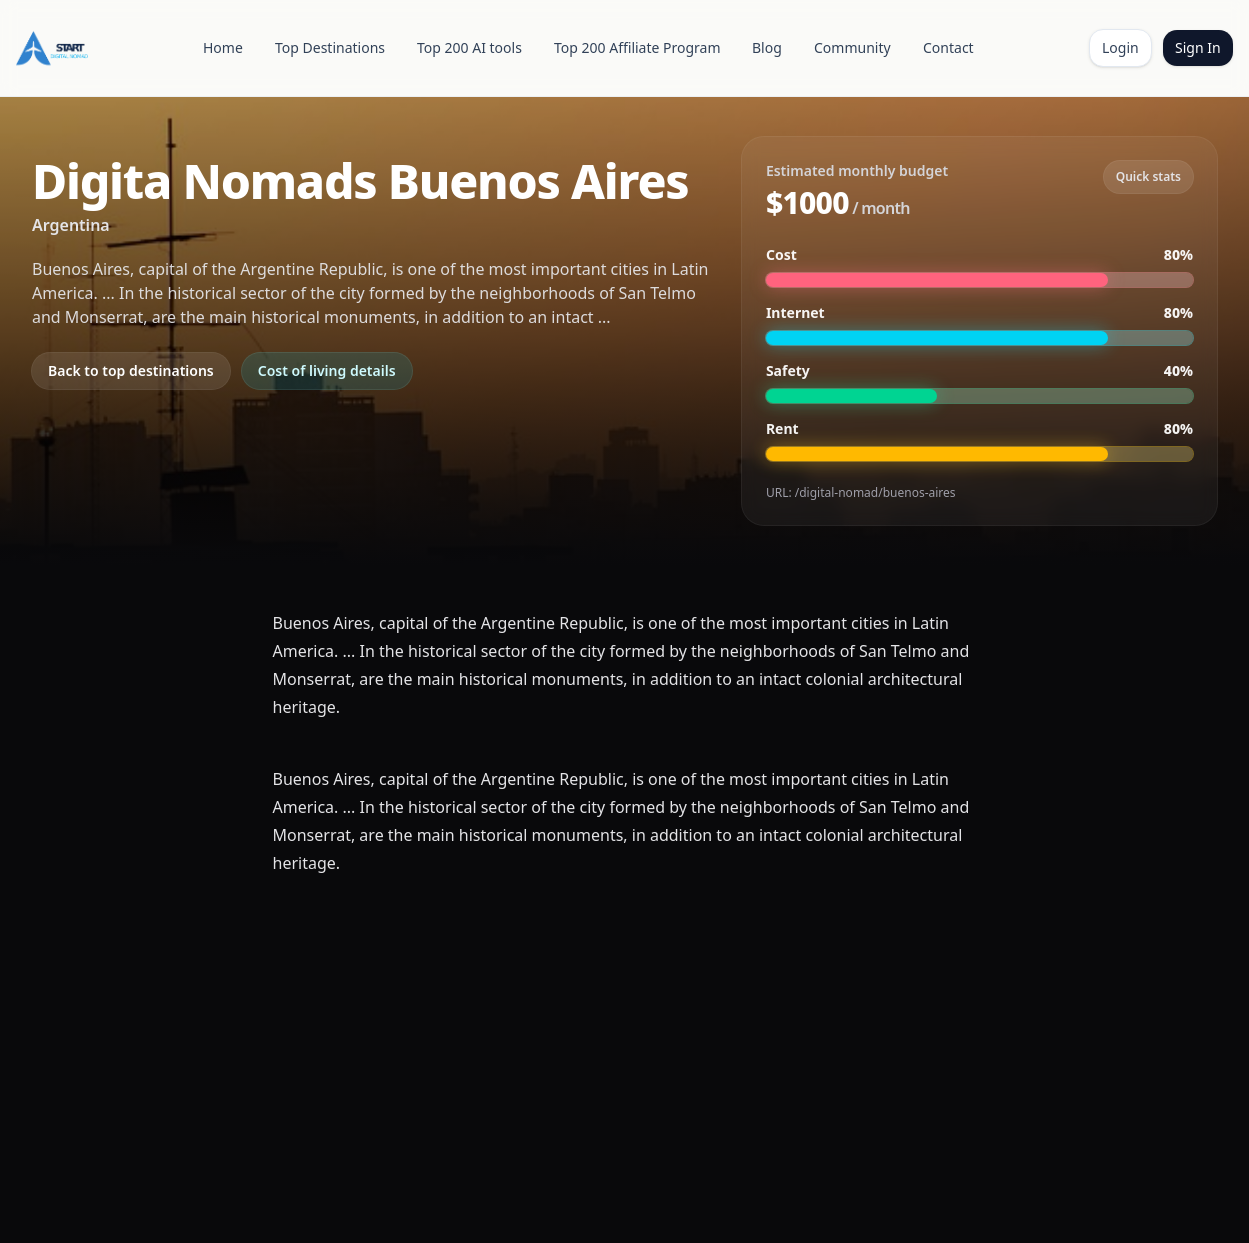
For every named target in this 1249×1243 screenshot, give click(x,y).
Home (223, 47)
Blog (767, 47)
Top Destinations (330, 47)
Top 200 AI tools (469, 47)
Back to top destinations (131, 370)
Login (1120, 47)
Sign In (1198, 47)
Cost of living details (327, 370)
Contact (948, 47)
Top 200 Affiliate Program (637, 47)
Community (852, 47)
